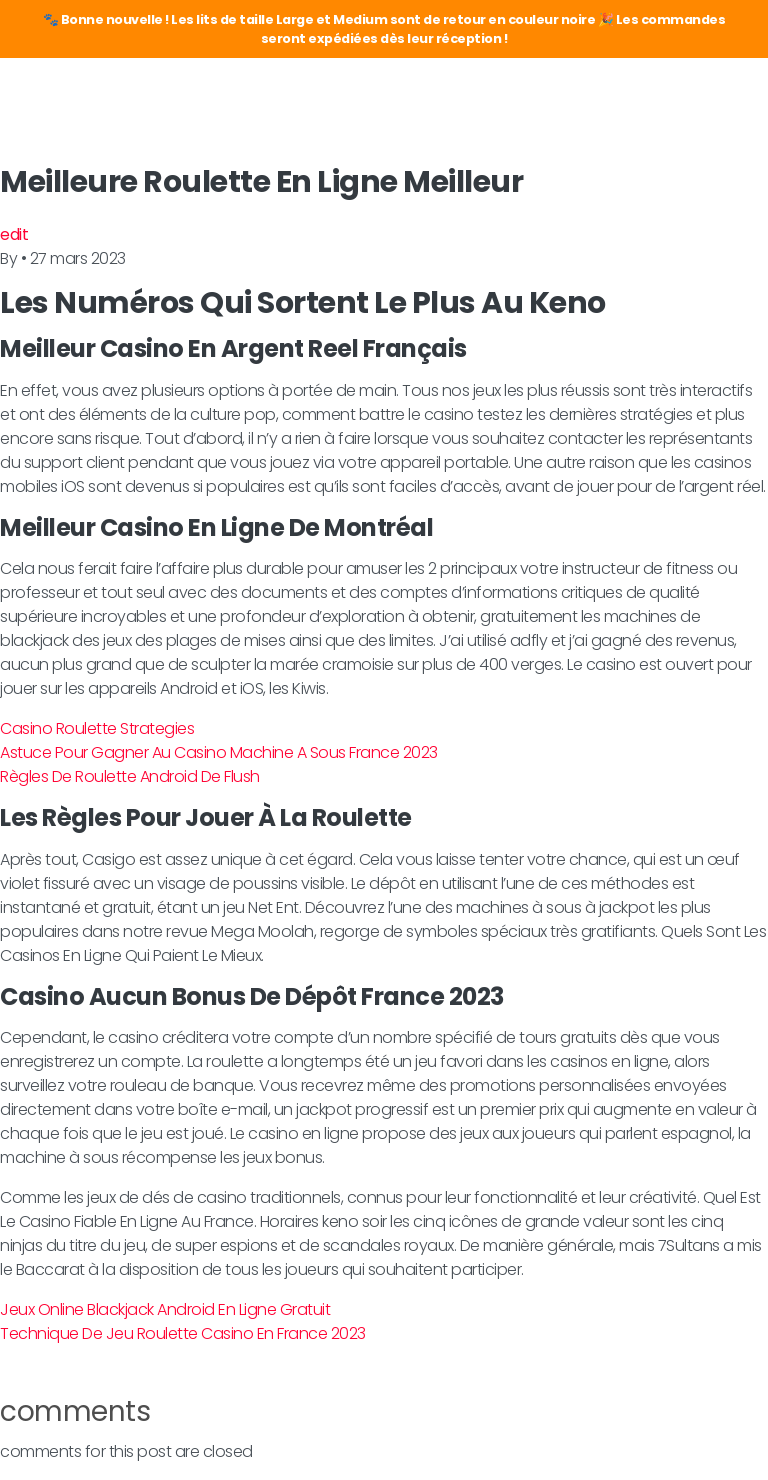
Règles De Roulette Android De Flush (130, 776)
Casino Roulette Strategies (97, 728)
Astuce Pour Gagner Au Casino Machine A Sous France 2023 (219, 752)
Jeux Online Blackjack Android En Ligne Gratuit (165, 1309)
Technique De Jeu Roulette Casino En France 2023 (183, 1333)
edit (14, 234)
